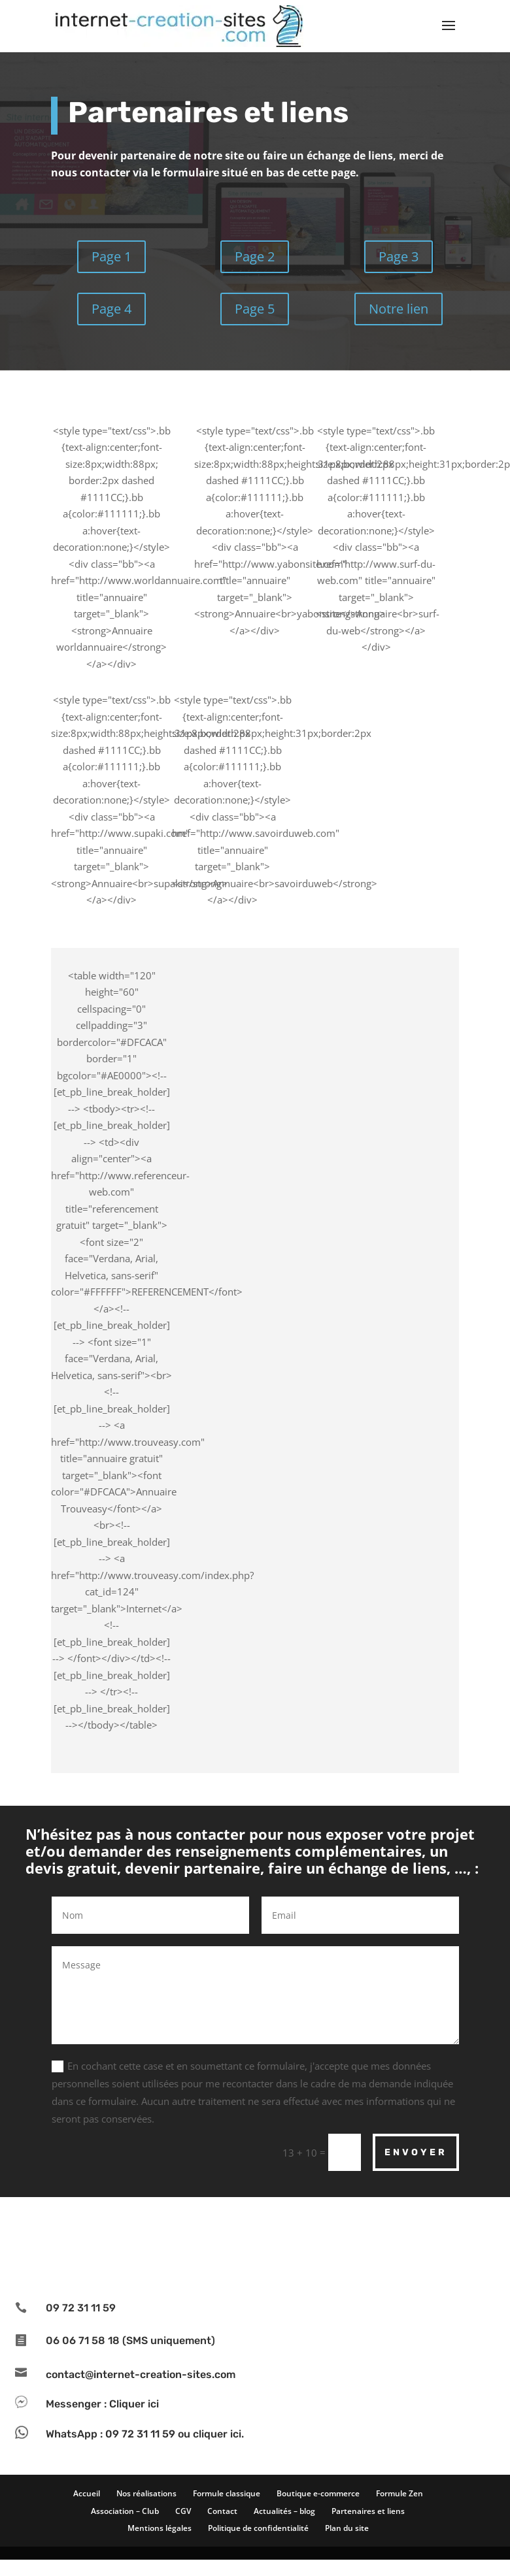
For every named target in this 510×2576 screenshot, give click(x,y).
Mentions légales (160, 2528)
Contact (222, 2511)
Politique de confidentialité (258, 2528)
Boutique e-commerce (318, 2493)
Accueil (86, 2493)
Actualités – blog (284, 2511)
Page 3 (398, 256)
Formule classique (226, 2493)
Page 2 (255, 256)
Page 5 (255, 309)
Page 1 (111, 256)
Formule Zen (399, 2493)
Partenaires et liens (368, 2511)
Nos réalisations (146, 2493)
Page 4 (111, 309)
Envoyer (415, 2152)
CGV (183, 2511)
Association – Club (125, 2511)
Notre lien (398, 309)
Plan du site (347, 2528)
